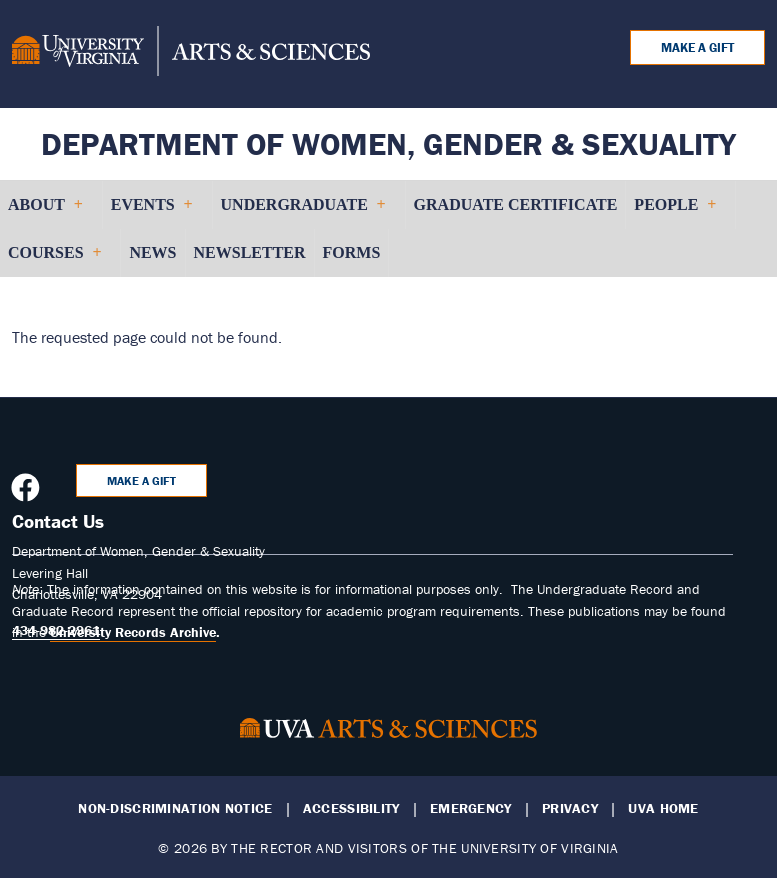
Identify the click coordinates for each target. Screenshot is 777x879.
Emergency (471, 808)
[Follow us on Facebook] (28, 493)
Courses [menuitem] (54, 260)
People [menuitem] (674, 212)
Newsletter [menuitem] (250, 252)
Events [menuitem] (151, 212)
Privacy (570, 808)
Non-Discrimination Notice (175, 808)
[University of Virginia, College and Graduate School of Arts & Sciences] (191, 54)
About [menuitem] (45, 212)
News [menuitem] (152, 252)
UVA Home (663, 808)
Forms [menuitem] (352, 252)
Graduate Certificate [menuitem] (516, 204)
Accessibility (351, 808)
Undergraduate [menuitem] (303, 212)
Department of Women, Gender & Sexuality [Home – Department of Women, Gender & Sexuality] (388, 143)
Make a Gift (697, 47)
